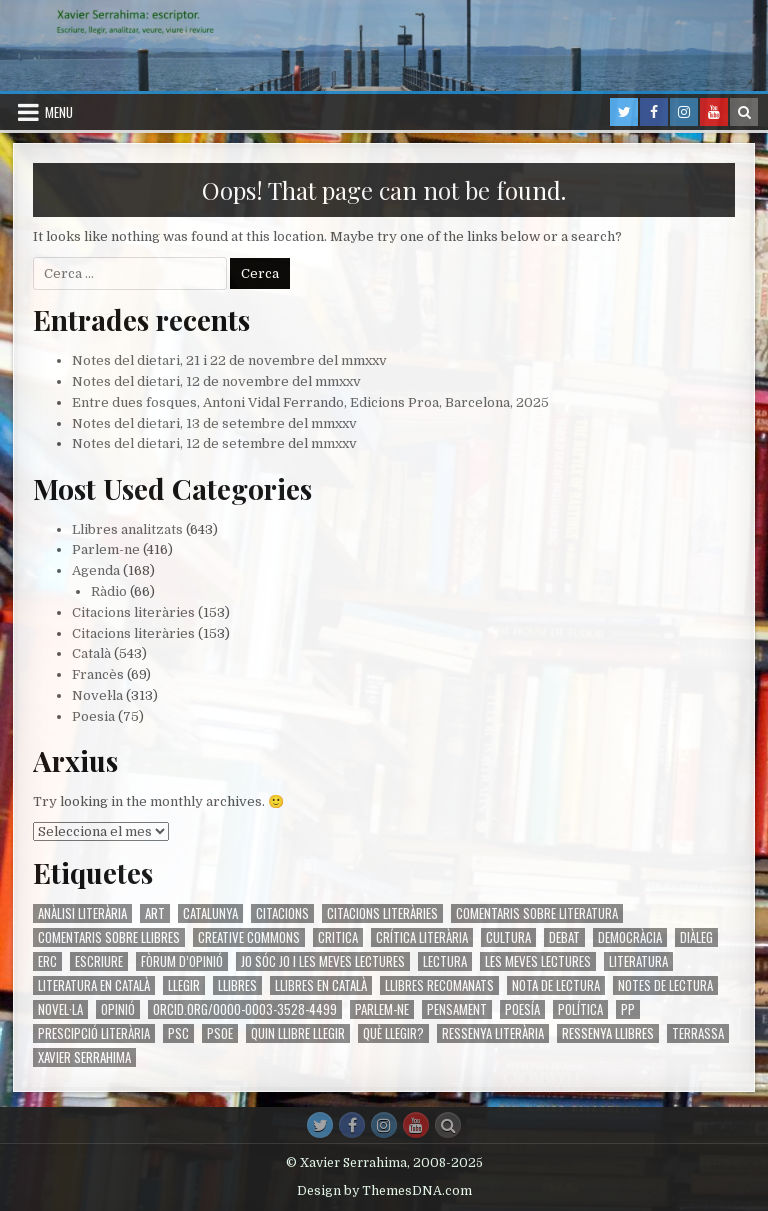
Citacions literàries (133, 612)
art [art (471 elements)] (155, 913)
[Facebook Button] (352, 1125)
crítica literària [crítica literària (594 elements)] (422, 937)
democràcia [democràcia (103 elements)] (630, 937)
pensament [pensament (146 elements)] (457, 1009)
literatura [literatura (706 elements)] (638, 961)
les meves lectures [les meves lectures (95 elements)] (538, 961)
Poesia (93, 716)
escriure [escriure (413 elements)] (99, 961)
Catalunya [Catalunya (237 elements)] (210, 913)
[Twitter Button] (320, 1125)
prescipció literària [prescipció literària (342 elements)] (94, 1033)
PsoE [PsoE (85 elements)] (220, 1033)
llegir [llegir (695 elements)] (184, 985)
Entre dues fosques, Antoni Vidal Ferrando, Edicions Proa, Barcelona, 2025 (310, 402)
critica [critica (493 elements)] (338, 937)
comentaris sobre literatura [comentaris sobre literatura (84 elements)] (537, 913)
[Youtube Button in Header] (714, 112)
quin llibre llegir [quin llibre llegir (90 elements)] (298, 1033)
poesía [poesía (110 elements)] (522, 1009)
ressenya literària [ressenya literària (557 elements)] (493, 1033)
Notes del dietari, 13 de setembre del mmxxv (214, 423)
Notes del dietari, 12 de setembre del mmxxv (214, 443)
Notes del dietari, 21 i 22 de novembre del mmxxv (229, 360)
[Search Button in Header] (744, 112)
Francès (98, 674)
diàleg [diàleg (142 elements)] (696, 937)
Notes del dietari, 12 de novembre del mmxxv (216, 381)
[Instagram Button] (384, 1125)
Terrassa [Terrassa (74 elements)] (698, 1033)
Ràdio (109, 591)
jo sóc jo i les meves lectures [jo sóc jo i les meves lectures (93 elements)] (323, 961)
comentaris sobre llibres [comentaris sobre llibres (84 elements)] (109, 937)
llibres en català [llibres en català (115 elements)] (321, 985)
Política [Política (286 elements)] (580, 1009)
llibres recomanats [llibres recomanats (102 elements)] (439, 985)
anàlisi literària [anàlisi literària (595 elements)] (82, 913)
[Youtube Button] (416, 1125)
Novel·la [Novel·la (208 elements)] (60, 1009)
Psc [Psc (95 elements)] (178, 1033)
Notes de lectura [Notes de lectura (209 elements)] (665, 985)
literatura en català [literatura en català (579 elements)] (94, 985)
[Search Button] (448, 1125)
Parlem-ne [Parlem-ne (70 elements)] (382, 1009)
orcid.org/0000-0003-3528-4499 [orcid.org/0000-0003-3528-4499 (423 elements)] (245, 1009)
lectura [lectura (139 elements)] (445, 961)
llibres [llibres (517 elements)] (237, 985)
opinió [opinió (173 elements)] (118, 1009)
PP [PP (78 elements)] (628, 1009)
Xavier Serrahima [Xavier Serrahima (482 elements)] (84, 1057)
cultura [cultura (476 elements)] (508, 937)
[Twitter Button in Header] (624, 112)
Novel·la (97, 695)
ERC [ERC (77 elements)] (47, 961)
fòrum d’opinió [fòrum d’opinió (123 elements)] (182, 961)
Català (91, 653)
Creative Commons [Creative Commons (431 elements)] (249, 937)
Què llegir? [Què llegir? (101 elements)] (393, 1033)
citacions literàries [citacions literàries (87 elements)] (382, 913)
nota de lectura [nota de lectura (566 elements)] (556, 985)
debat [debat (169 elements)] (564, 937)
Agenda (96, 570)
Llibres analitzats (127, 529)
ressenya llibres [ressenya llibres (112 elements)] (608, 1033)
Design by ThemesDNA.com (384, 1191)
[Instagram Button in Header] (684, 112)
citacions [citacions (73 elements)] (282, 913)
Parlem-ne (106, 549)
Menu (59, 112)
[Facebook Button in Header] (654, 112)
